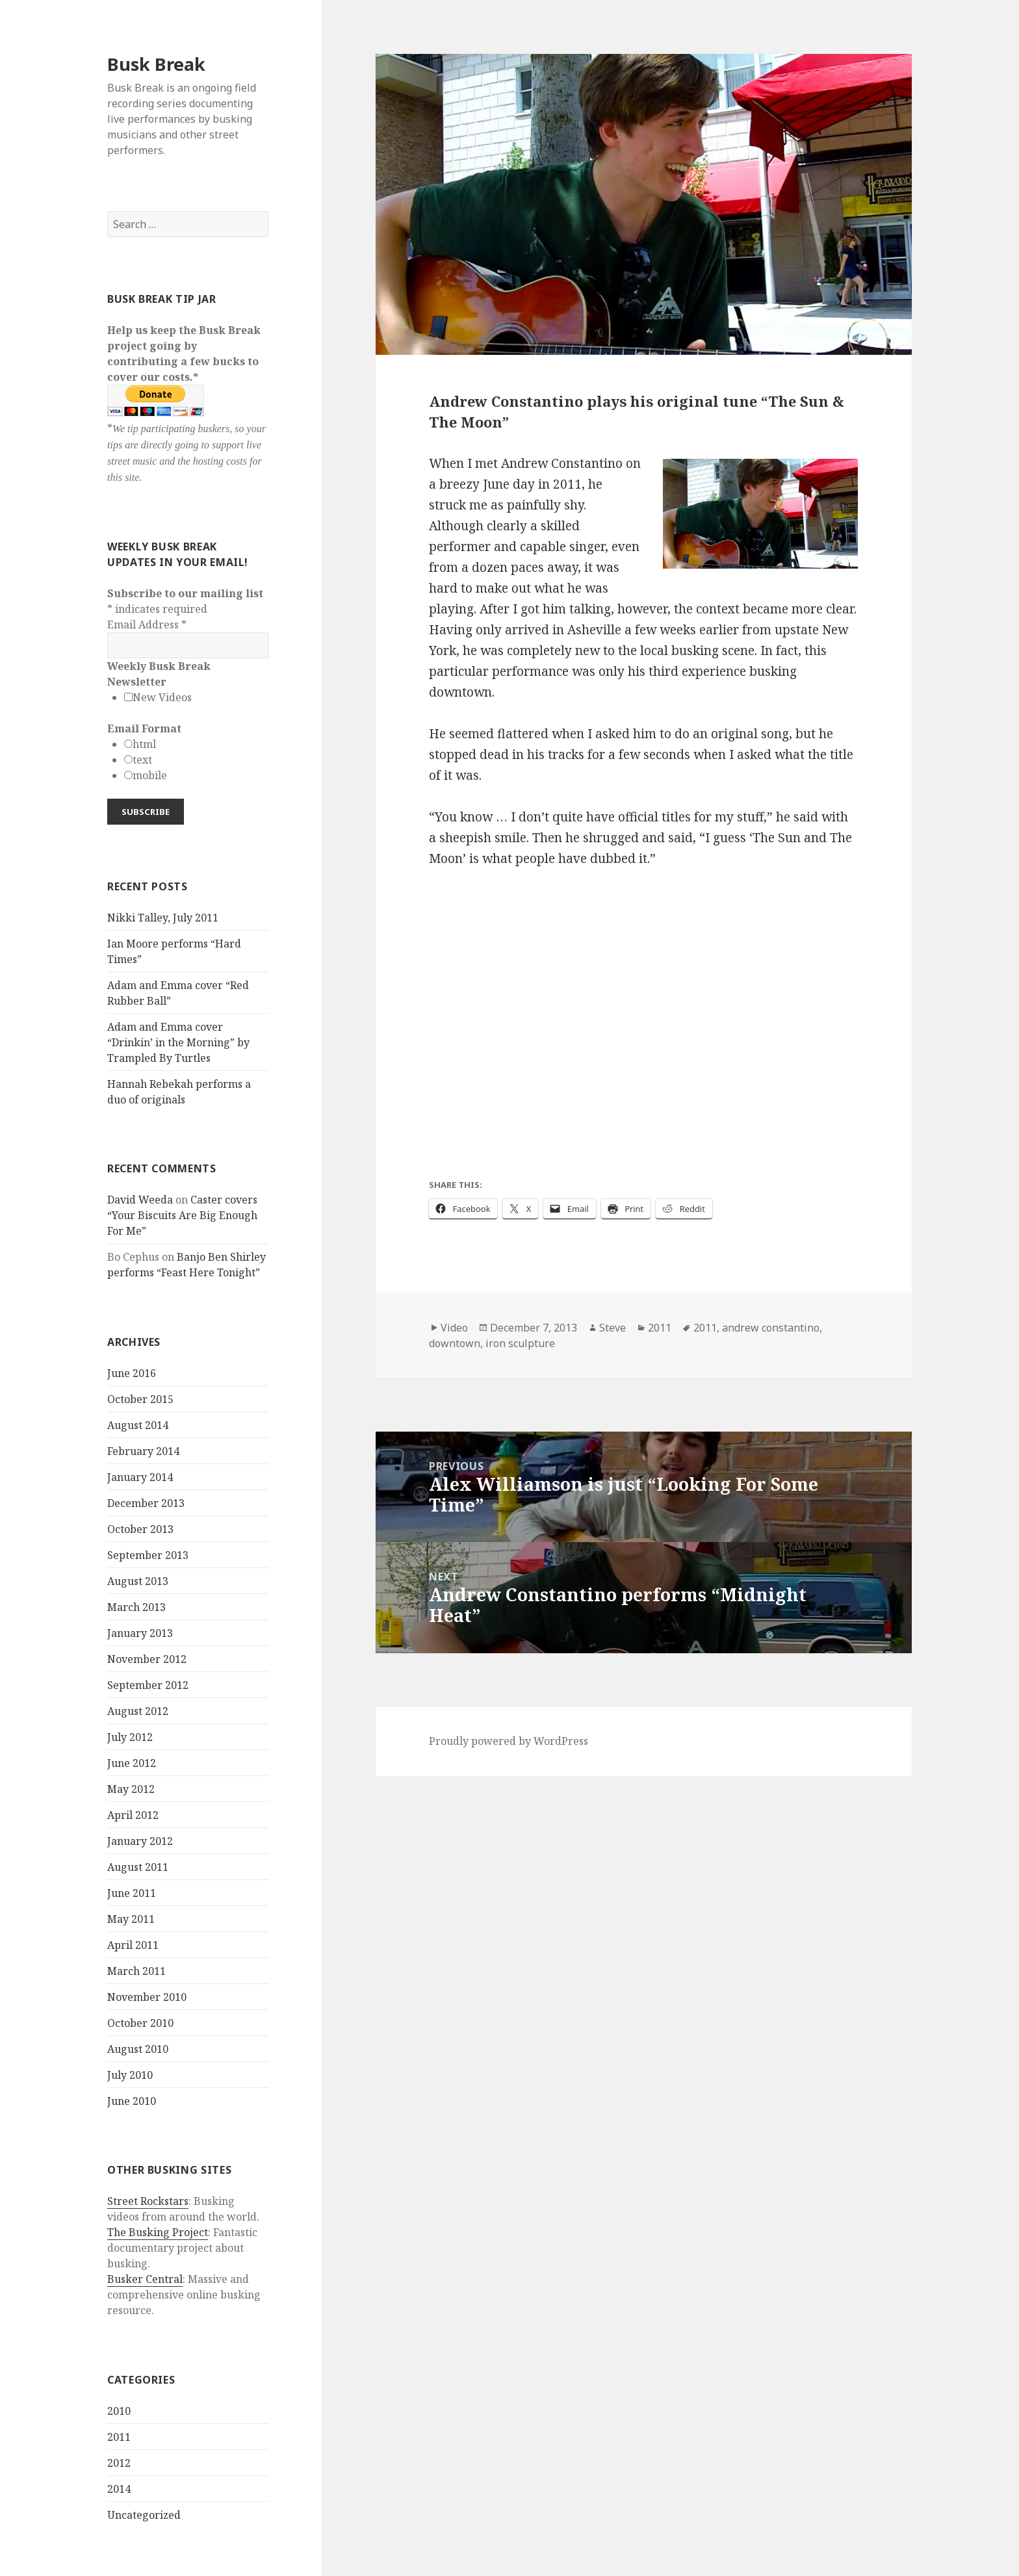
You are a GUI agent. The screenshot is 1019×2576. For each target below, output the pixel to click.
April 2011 (133, 1945)
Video (454, 1327)
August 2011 (137, 1867)
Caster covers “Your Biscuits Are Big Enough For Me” (182, 1215)
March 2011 (136, 1971)
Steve (612, 1327)
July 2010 (130, 2075)
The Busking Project (157, 2232)
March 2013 (136, 1607)
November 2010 (147, 1997)
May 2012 (131, 1789)
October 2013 (140, 1529)
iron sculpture (520, 1343)
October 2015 (140, 1399)
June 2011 (131, 1893)
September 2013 (147, 1555)
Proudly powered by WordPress (508, 1741)
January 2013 (140, 1633)
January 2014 (140, 1477)
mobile (150, 775)
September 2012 (147, 1685)
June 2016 (131, 1373)
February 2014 (143, 1451)
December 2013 (146, 1503)
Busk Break (156, 64)
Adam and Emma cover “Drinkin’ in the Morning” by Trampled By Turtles (178, 1042)
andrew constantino (770, 1327)
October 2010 (140, 2023)
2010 (119, 2411)
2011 (119, 2437)
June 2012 (131, 1763)
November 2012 (147, 1659)
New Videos (162, 697)
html (144, 744)
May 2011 (131, 1919)
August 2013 (137, 1581)
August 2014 (137, 1425)
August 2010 (137, 2049)
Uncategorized (144, 2515)
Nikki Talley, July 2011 (162, 917)
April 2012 (133, 1815)
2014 (119, 2489)
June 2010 (131, 2101)
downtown (454, 1343)
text (142, 760)
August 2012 (137, 1711)
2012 (119, 2463)
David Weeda (140, 1199)
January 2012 (140, 1841)
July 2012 (130, 1737)
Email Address (147, 624)
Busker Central (145, 2279)
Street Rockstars (147, 2201)
